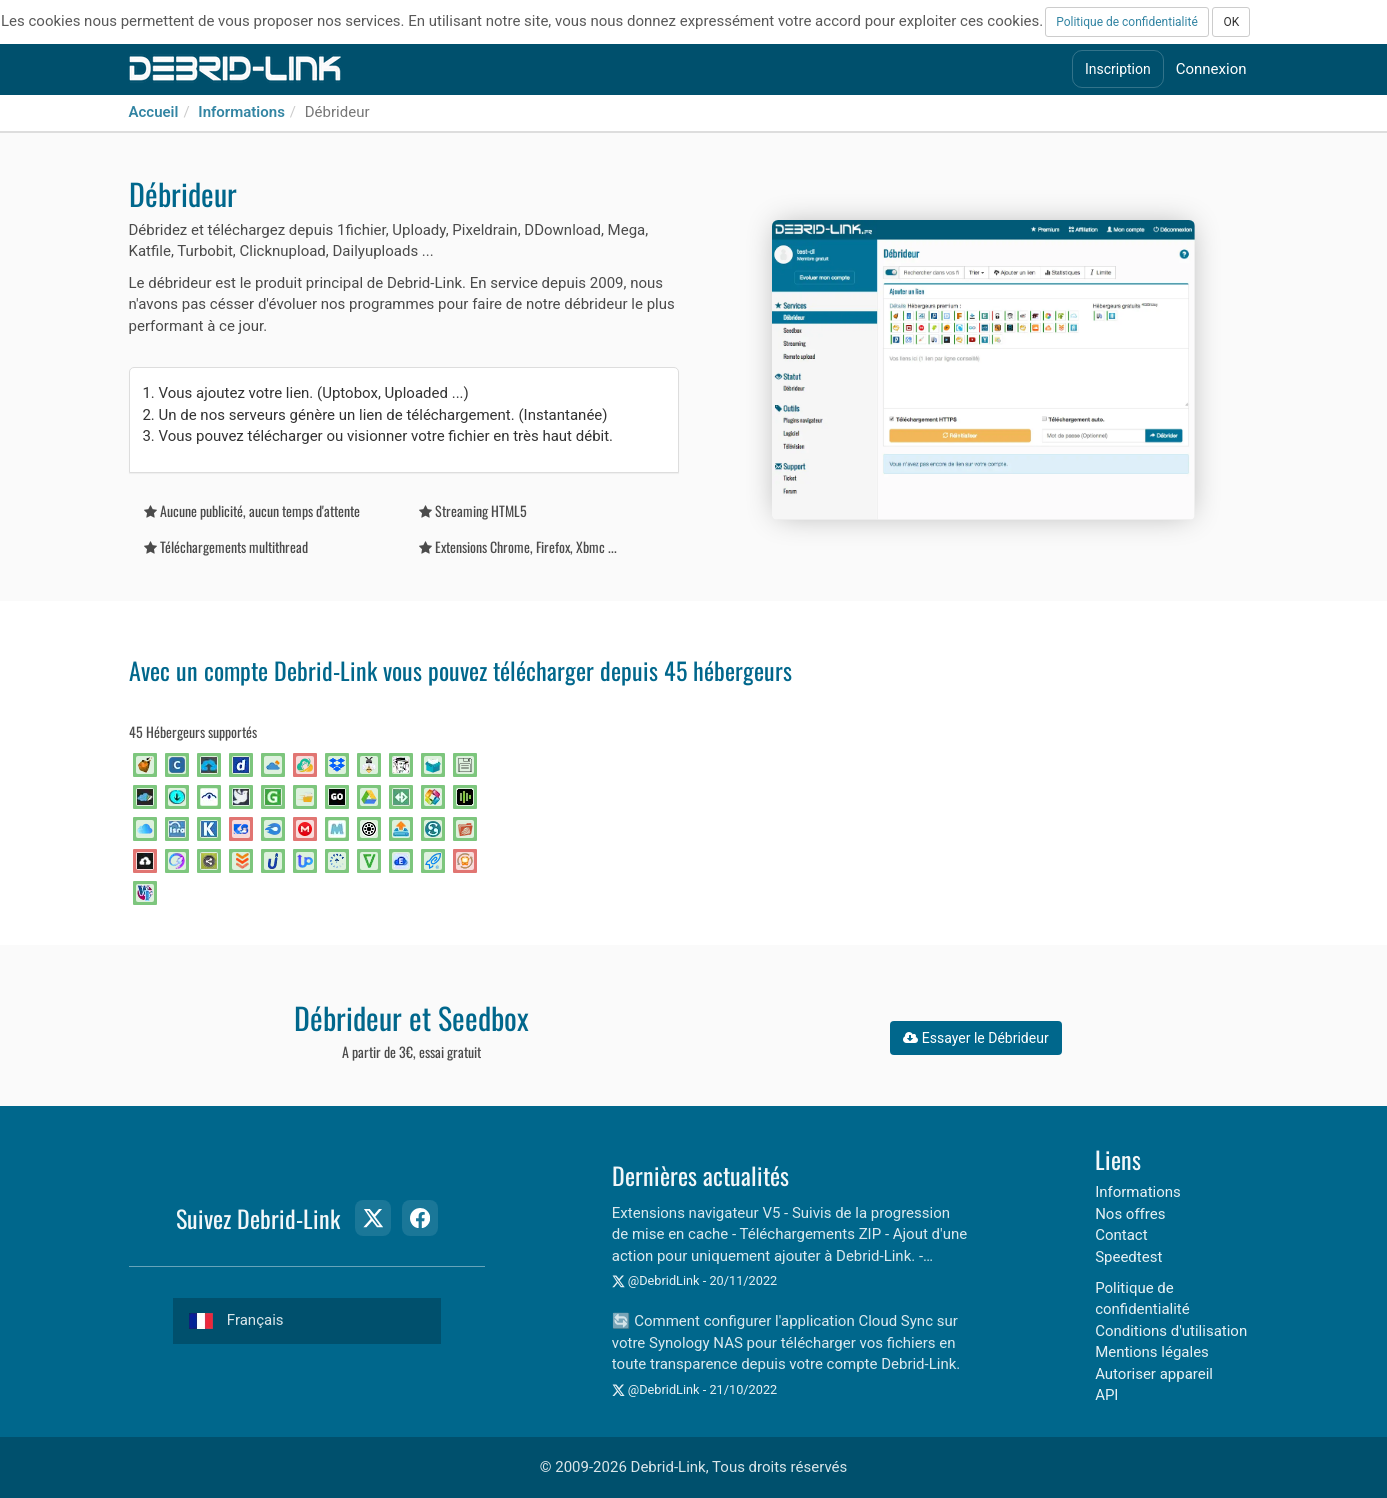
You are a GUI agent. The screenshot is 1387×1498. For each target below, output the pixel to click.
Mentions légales (1152, 1352)
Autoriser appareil (1154, 1374)
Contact (1121, 1235)
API (1106, 1395)
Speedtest (1128, 1257)
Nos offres (1130, 1214)
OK (1231, 22)
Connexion (1211, 69)
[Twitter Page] (373, 1218)
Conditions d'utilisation (1171, 1331)
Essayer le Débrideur (975, 1038)
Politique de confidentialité (1127, 22)
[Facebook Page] (420, 1218)
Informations (241, 112)
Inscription (1118, 69)
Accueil (154, 112)
